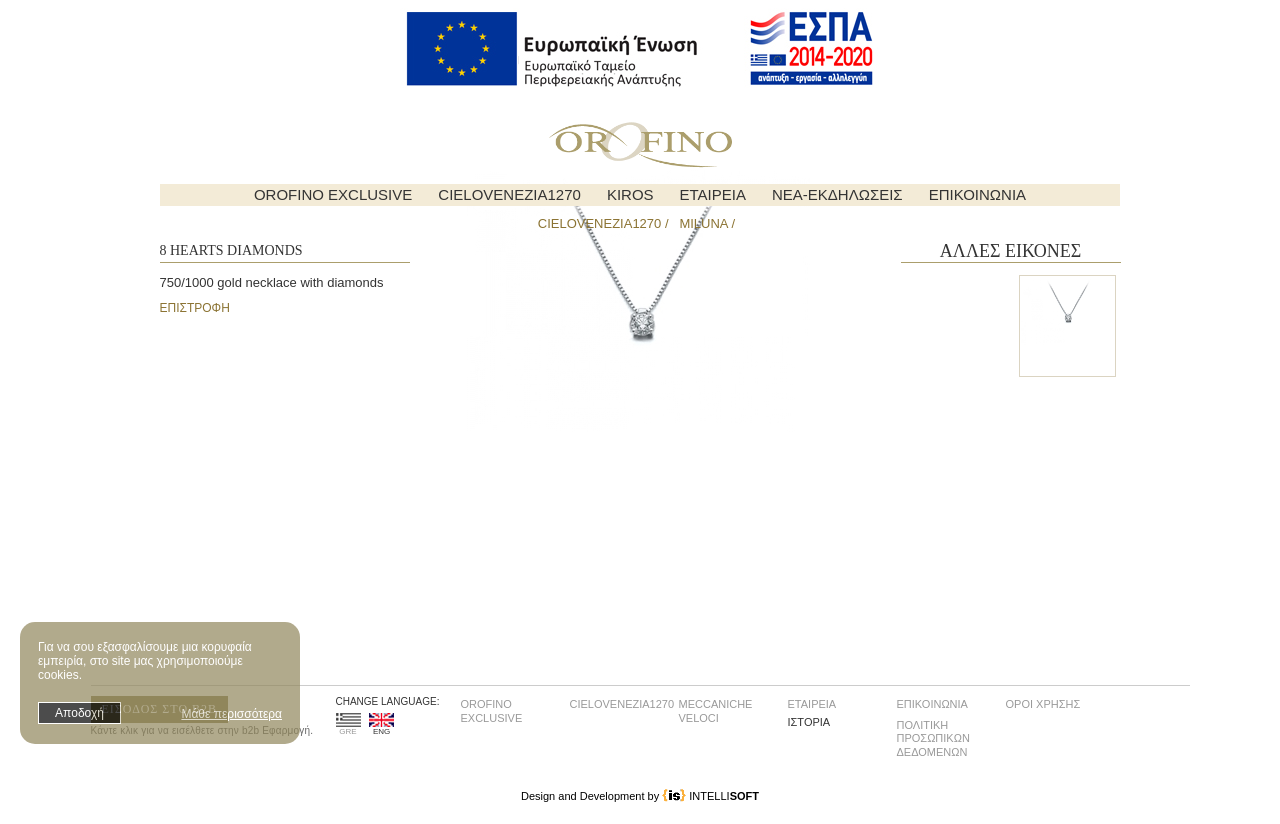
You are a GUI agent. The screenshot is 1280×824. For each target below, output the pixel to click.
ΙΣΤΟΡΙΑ (809, 722)
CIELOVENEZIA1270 (509, 194)
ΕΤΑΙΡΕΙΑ (713, 194)
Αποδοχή (79, 713)
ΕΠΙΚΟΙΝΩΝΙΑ (977, 194)
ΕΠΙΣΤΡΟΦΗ (195, 308)
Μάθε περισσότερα (231, 714)
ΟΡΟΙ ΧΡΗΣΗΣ (1043, 704)
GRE (348, 724)
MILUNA (703, 223)
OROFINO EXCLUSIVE (333, 194)
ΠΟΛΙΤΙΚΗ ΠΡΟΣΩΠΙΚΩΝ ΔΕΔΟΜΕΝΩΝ (933, 738)
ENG (381, 724)
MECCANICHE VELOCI (716, 711)
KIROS (630, 194)
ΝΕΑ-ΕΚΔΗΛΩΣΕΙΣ (837, 194)
